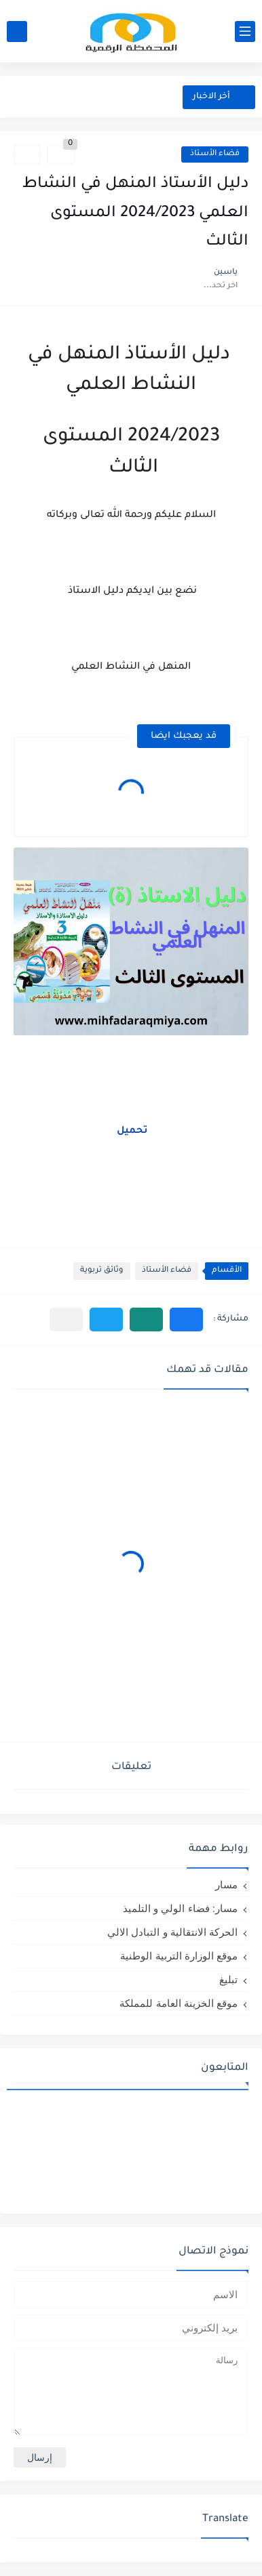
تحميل (131, 1131)
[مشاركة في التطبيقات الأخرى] (66, 1319)
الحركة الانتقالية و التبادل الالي (172, 1932)
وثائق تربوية (102, 1270)
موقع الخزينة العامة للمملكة (178, 2003)
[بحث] (17, 31)
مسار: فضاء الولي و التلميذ (180, 1908)
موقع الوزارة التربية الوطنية (179, 1955)
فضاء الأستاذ (215, 154)
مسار (226, 1884)
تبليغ (228, 1979)
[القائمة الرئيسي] (245, 31)
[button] (186, 1319)
